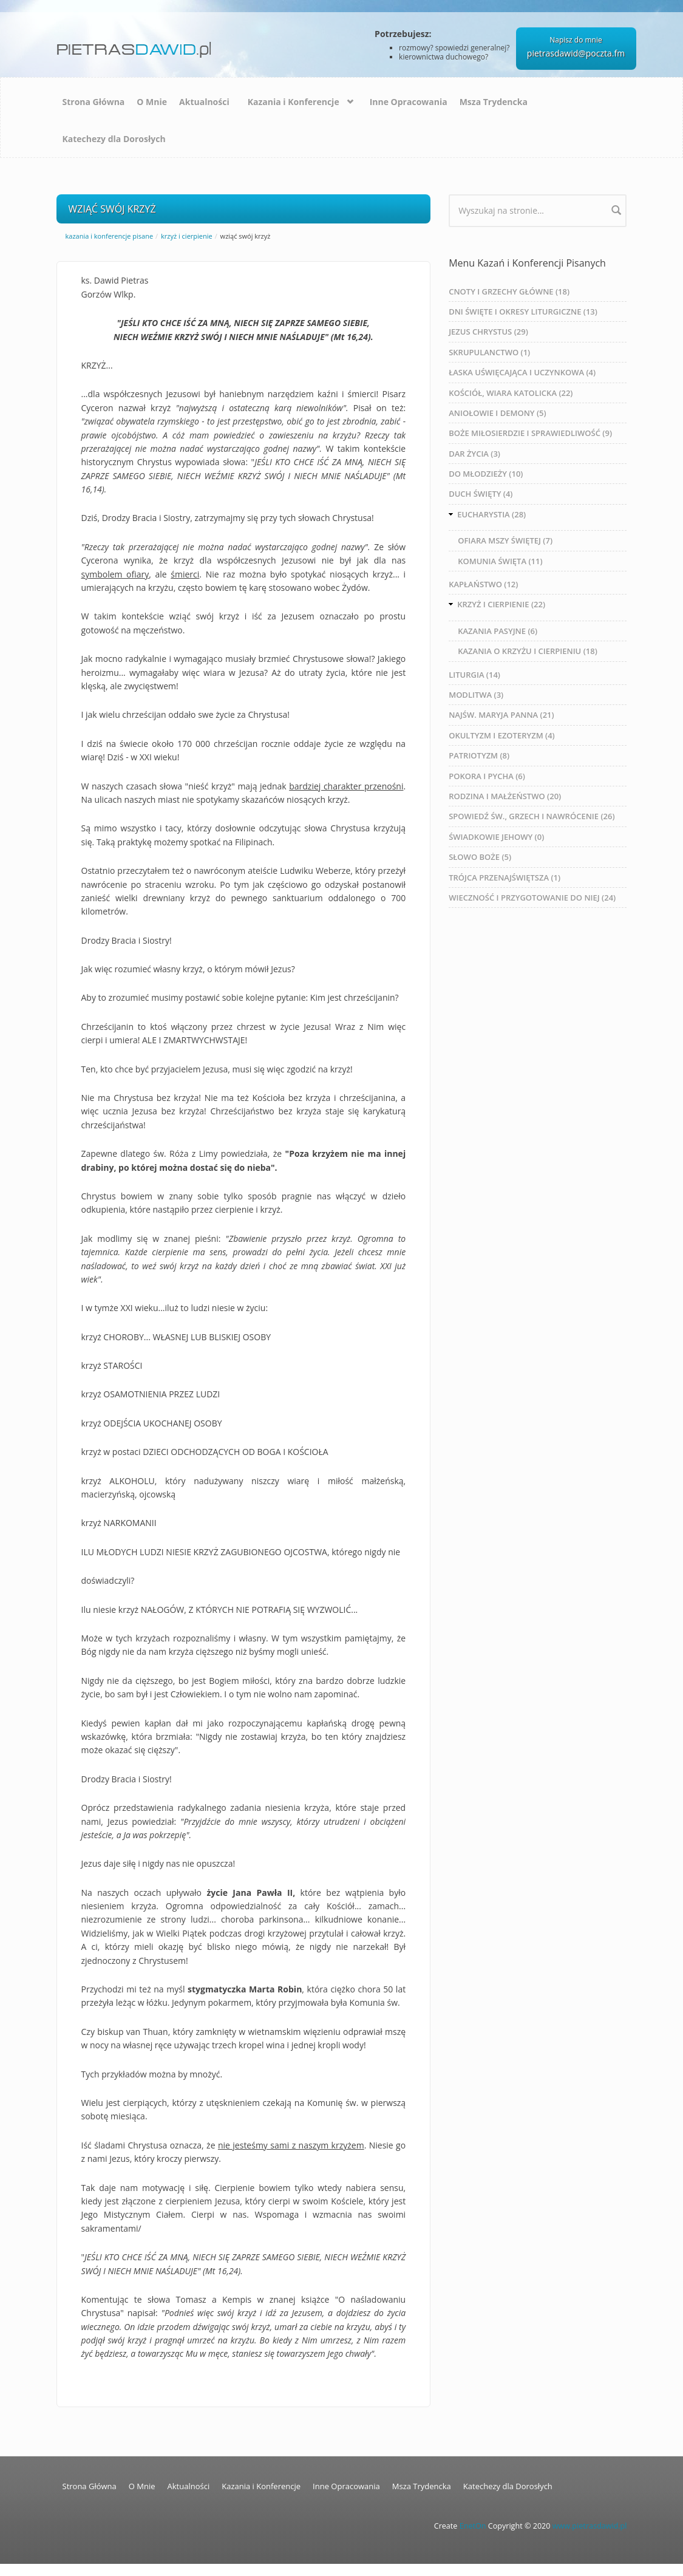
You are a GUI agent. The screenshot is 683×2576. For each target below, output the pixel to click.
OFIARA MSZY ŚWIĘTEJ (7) (505, 540)
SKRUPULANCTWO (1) (489, 352)
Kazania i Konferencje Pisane (110, 235)
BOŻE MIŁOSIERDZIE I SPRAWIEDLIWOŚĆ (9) (530, 433)
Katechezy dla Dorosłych (114, 139)
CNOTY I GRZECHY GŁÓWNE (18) (509, 291)
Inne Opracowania (408, 101)
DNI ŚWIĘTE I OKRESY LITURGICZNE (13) (523, 311)
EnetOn (473, 2526)
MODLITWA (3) (476, 694)
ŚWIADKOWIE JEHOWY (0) (496, 836)
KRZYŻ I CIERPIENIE (186, 235)
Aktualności (204, 101)
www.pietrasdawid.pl (589, 2526)
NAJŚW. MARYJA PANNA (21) (501, 714)
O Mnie (152, 101)
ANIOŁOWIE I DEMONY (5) (497, 412)
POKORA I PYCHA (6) (487, 776)
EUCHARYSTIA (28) (491, 514)
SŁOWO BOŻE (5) (480, 856)
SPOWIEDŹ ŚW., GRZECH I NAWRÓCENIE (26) (531, 816)
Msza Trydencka (494, 101)
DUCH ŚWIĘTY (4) (480, 493)
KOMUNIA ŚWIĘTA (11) (500, 561)
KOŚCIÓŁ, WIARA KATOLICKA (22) (511, 392)
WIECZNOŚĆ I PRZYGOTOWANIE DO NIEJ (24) (532, 897)
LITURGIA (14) (474, 674)
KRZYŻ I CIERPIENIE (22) (501, 604)
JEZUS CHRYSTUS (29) (488, 331)
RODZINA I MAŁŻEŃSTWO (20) (505, 796)
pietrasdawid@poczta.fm (576, 53)
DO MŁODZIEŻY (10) (486, 473)
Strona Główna (94, 101)
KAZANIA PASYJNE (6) (497, 630)
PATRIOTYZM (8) (479, 755)
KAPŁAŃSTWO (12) (483, 584)
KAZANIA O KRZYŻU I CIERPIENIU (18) (527, 651)
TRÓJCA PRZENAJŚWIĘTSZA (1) (504, 877)
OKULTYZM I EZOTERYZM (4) (502, 735)
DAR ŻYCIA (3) (474, 453)
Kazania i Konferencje (293, 101)
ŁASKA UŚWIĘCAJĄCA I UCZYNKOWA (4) (522, 372)
